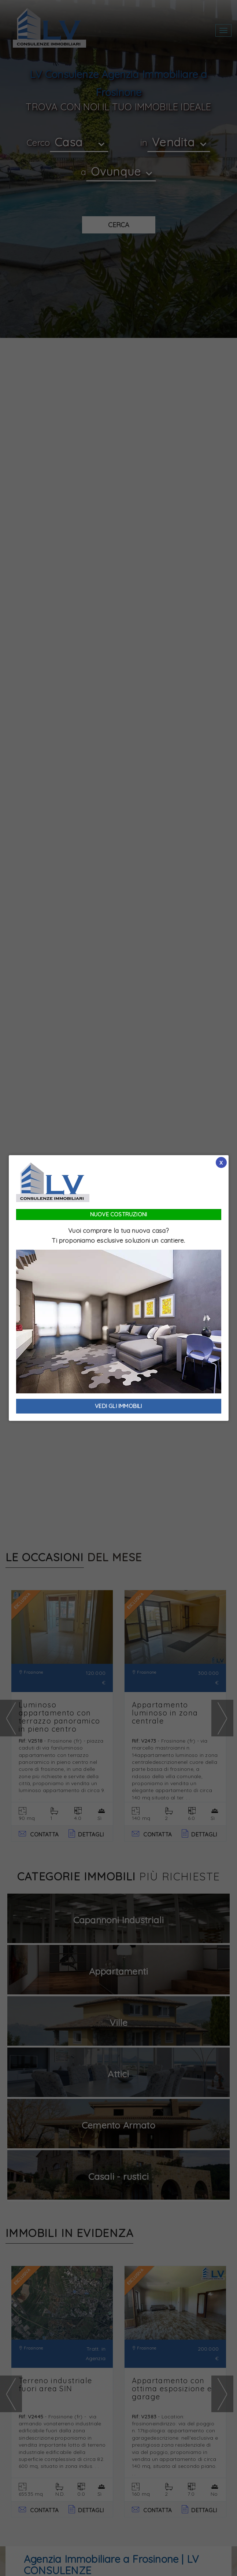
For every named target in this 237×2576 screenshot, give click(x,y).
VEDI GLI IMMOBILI (118, 1406)
